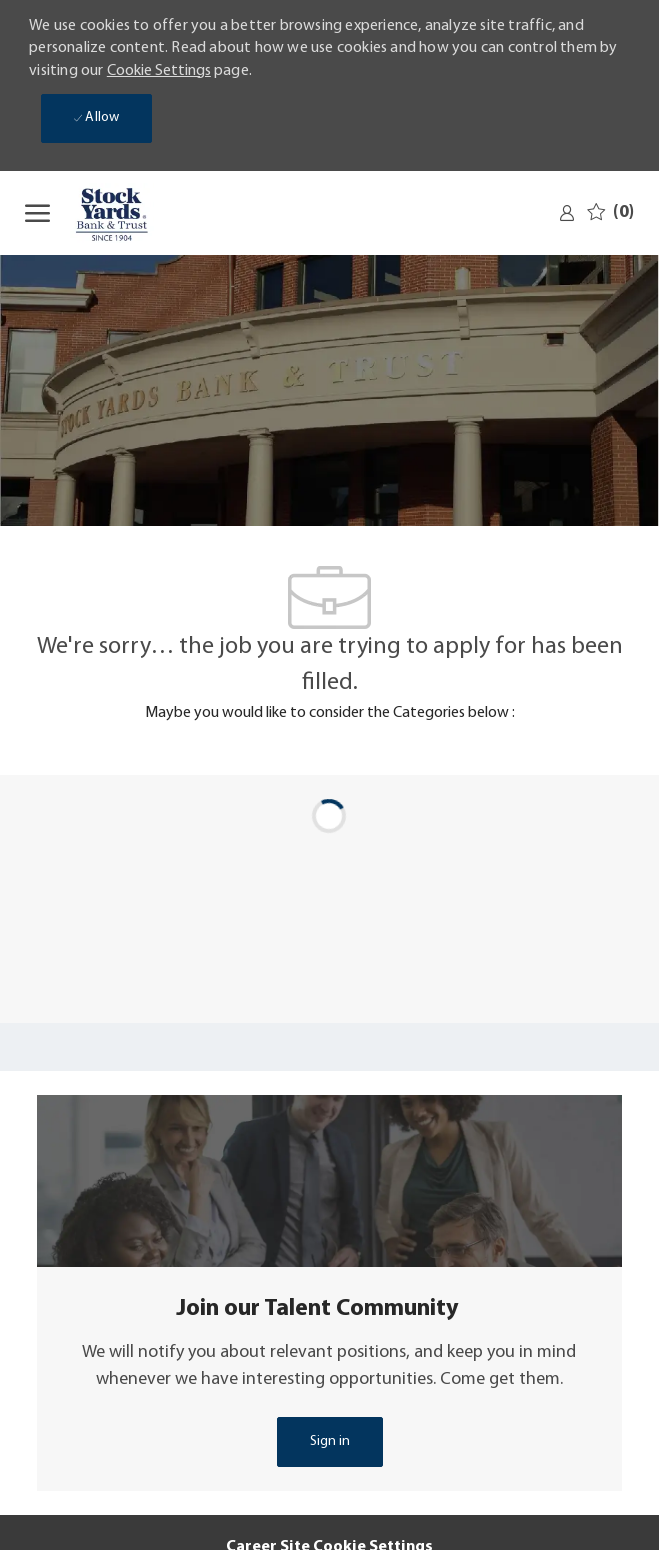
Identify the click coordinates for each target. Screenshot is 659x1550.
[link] (567, 213)
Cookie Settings (159, 71)
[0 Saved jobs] (610, 212)
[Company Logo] (120, 213)
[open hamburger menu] (37, 213)
